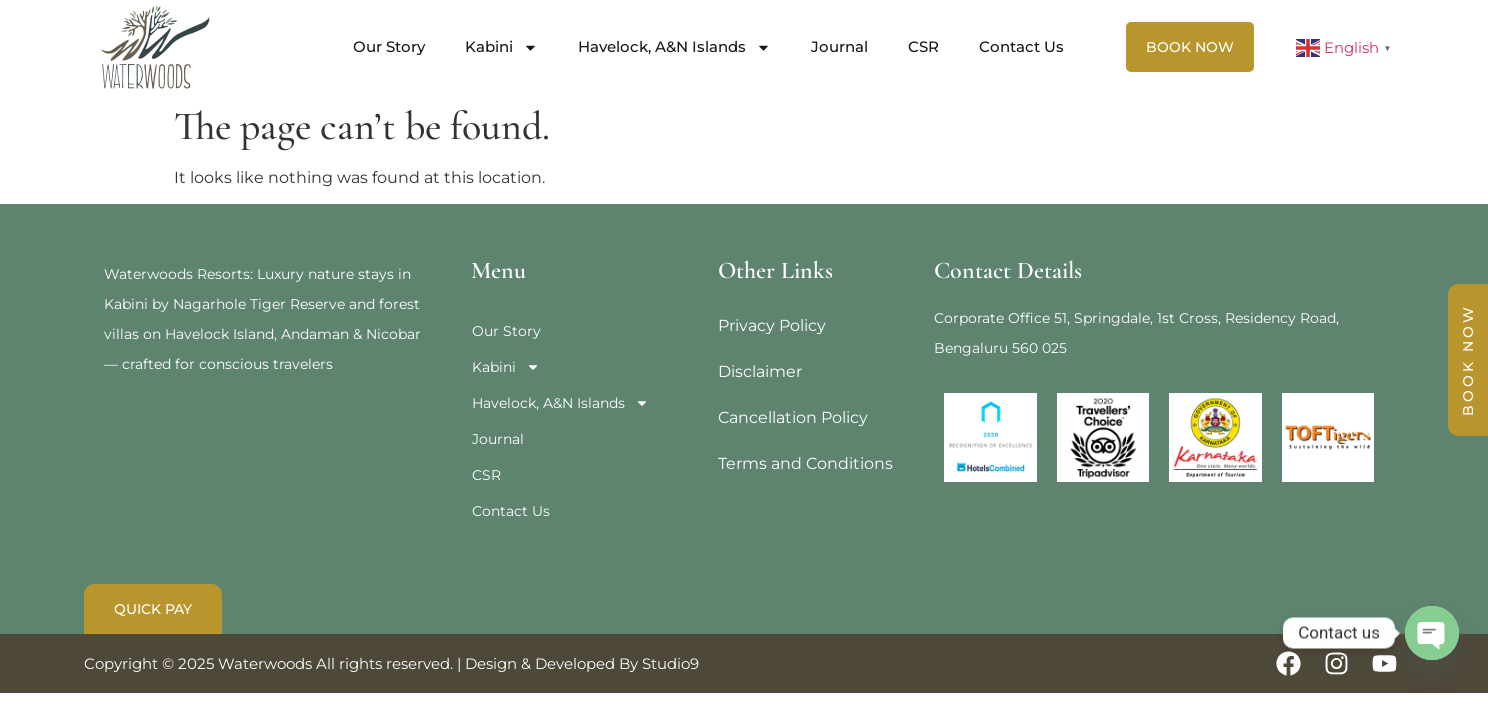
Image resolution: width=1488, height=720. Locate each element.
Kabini (501, 47)
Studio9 (670, 663)
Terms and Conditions (805, 463)
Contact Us (1021, 46)
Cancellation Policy (793, 417)
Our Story (389, 46)
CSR (923, 46)
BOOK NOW (1468, 360)
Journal (839, 46)
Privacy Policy (772, 325)
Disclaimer (760, 371)
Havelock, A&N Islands (674, 47)
